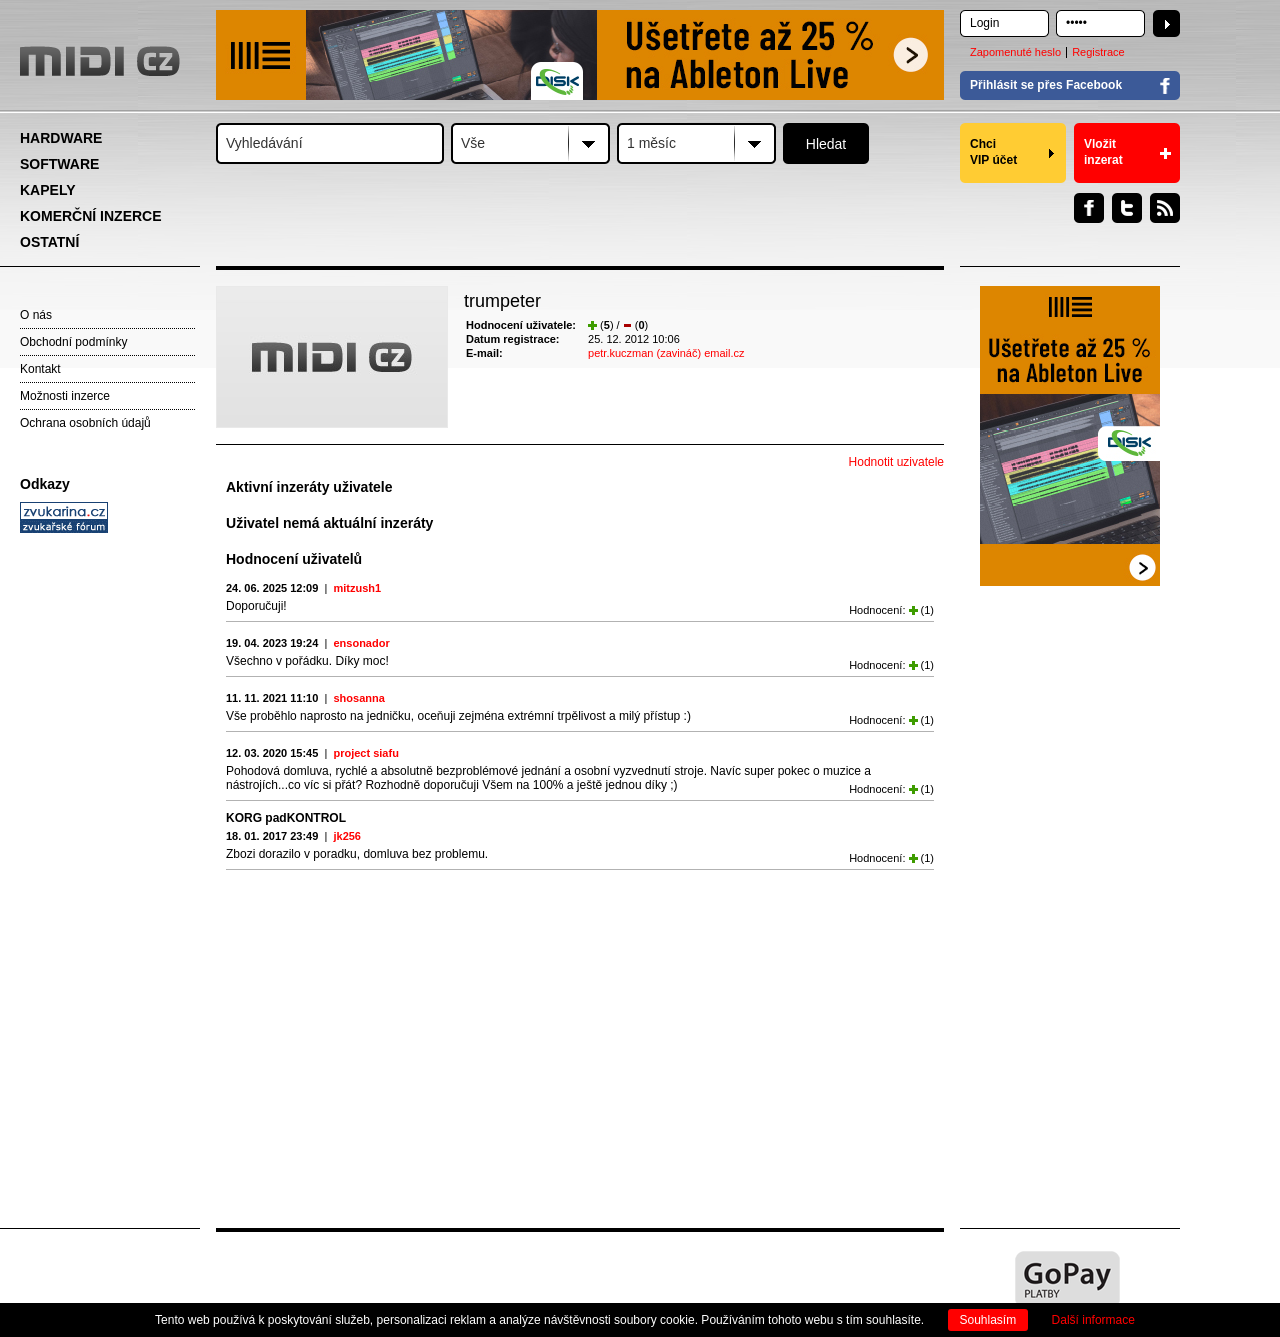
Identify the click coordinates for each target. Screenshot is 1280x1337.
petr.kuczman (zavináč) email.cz (666, 353)
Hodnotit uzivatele (896, 462)
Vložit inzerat (1103, 152)
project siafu (365, 753)
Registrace (1098, 52)
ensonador (361, 643)
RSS (1165, 208)
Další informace (1093, 1320)
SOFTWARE (59, 164)
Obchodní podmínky (73, 342)
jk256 (347, 836)
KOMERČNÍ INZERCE (91, 216)
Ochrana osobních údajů (85, 423)
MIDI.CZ (100, 61)
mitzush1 (357, 588)
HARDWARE (61, 138)
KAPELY (48, 190)
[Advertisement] (110, 846)
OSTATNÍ (49, 242)
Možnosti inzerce (65, 396)
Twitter (1127, 208)
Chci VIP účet (993, 152)
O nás (36, 315)
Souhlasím (988, 1320)
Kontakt (40, 369)
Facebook (1089, 208)
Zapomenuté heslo (1015, 52)
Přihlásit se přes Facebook (1046, 85)
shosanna (358, 698)
